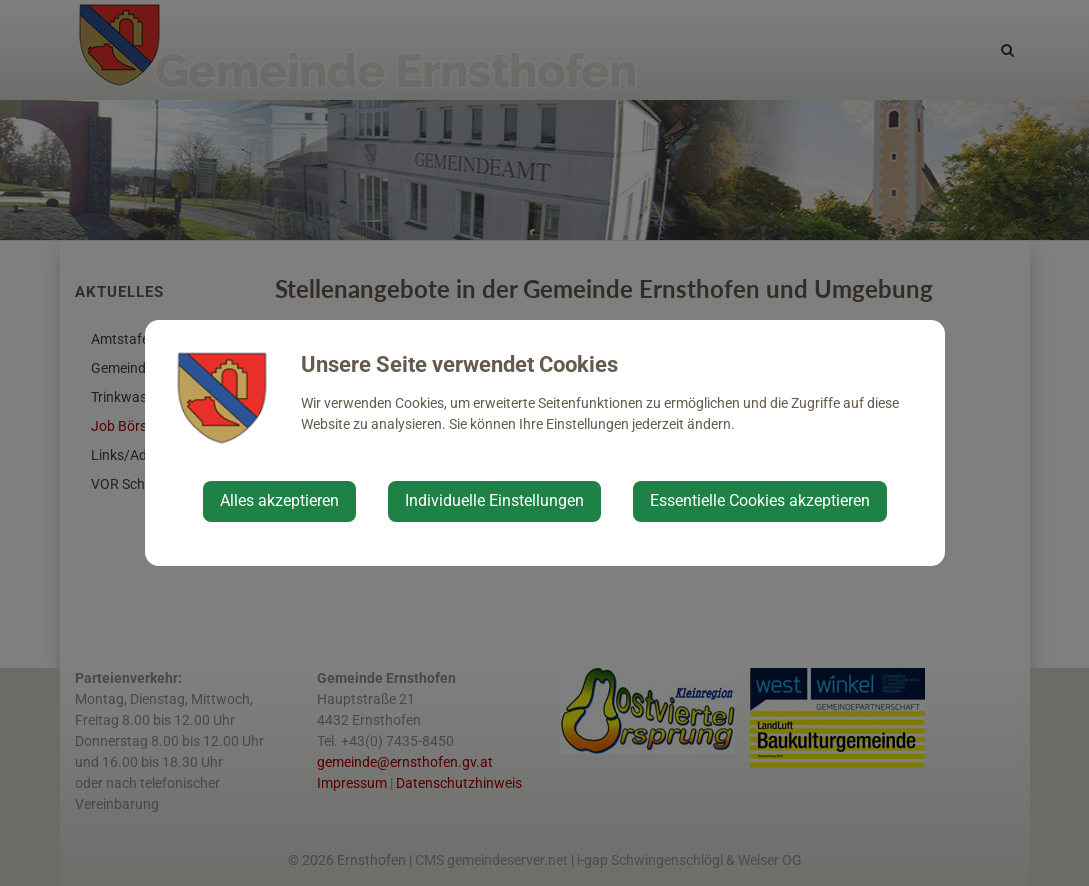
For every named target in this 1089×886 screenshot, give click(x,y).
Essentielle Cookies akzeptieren (760, 500)
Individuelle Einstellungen (494, 500)
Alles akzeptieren (279, 500)
